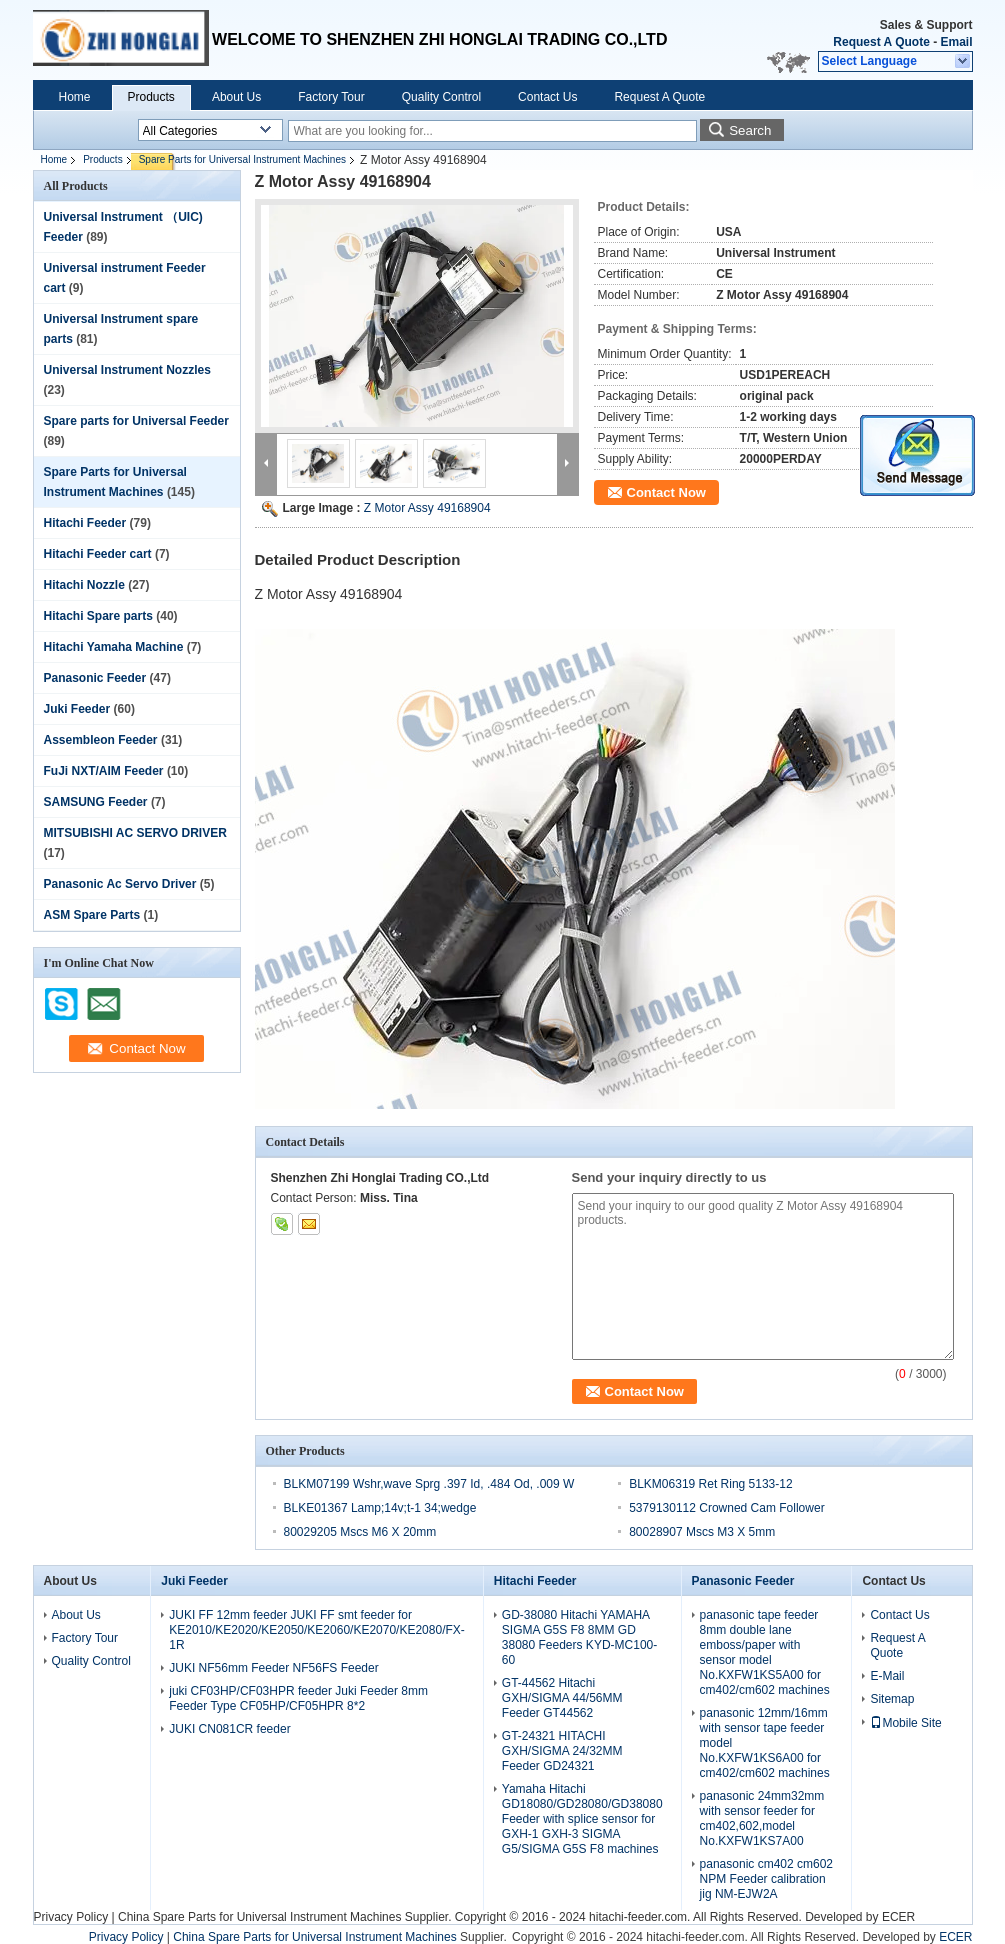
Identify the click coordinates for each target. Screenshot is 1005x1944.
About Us (236, 97)
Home (75, 97)
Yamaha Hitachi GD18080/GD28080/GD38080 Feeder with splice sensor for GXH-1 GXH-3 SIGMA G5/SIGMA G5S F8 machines (582, 1819)
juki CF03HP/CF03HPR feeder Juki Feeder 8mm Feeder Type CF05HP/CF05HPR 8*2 (298, 1698)
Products (151, 97)
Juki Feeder (77, 709)
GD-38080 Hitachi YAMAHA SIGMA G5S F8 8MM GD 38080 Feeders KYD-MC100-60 (579, 1637)
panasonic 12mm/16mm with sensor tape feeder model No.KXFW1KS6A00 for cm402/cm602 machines (765, 1743)
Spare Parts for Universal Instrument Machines (242, 159)
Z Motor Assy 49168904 (427, 508)
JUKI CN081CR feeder (229, 1729)
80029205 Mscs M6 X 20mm (360, 1532)
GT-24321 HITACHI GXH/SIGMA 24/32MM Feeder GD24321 (562, 1751)
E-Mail (887, 1676)
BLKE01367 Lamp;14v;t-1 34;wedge (380, 1508)
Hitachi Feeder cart (98, 554)
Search (750, 130)
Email (956, 42)
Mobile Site (905, 1723)
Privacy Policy (71, 1917)
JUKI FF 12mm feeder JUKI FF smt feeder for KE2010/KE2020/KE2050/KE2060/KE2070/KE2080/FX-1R (317, 1630)
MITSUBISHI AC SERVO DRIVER (135, 833)
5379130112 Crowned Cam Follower (726, 1508)
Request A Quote (881, 42)
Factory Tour (331, 97)
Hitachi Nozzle (84, 585)
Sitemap (892, 1699)
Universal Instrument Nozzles (127, 370)
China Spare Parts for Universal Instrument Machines (259, 1917)
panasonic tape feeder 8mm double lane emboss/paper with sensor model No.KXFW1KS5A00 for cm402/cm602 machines (765, 1652)
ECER (898, 1917)
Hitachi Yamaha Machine (114, 647)
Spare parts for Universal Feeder (136, 421)
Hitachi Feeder (85, 523)
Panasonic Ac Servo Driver (120, 884)
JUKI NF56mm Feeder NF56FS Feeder (273, 1668)
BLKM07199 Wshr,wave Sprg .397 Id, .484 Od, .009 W (429, 1484)
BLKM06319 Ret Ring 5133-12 (710, 1484)
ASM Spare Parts (92, 915)
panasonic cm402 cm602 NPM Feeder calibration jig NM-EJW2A (766, 1879)
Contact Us (547, 97)
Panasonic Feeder (95, 678)
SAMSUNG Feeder (96, 802)
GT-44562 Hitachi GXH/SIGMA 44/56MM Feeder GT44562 (562, 1698)
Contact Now (666, 492)
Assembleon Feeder (101, 740)
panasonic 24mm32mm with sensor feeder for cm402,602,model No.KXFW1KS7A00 (762, 1818)
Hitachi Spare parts (98, 616)
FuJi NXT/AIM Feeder (104, 771)
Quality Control (441, 97)
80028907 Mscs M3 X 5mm (702, 1532)
